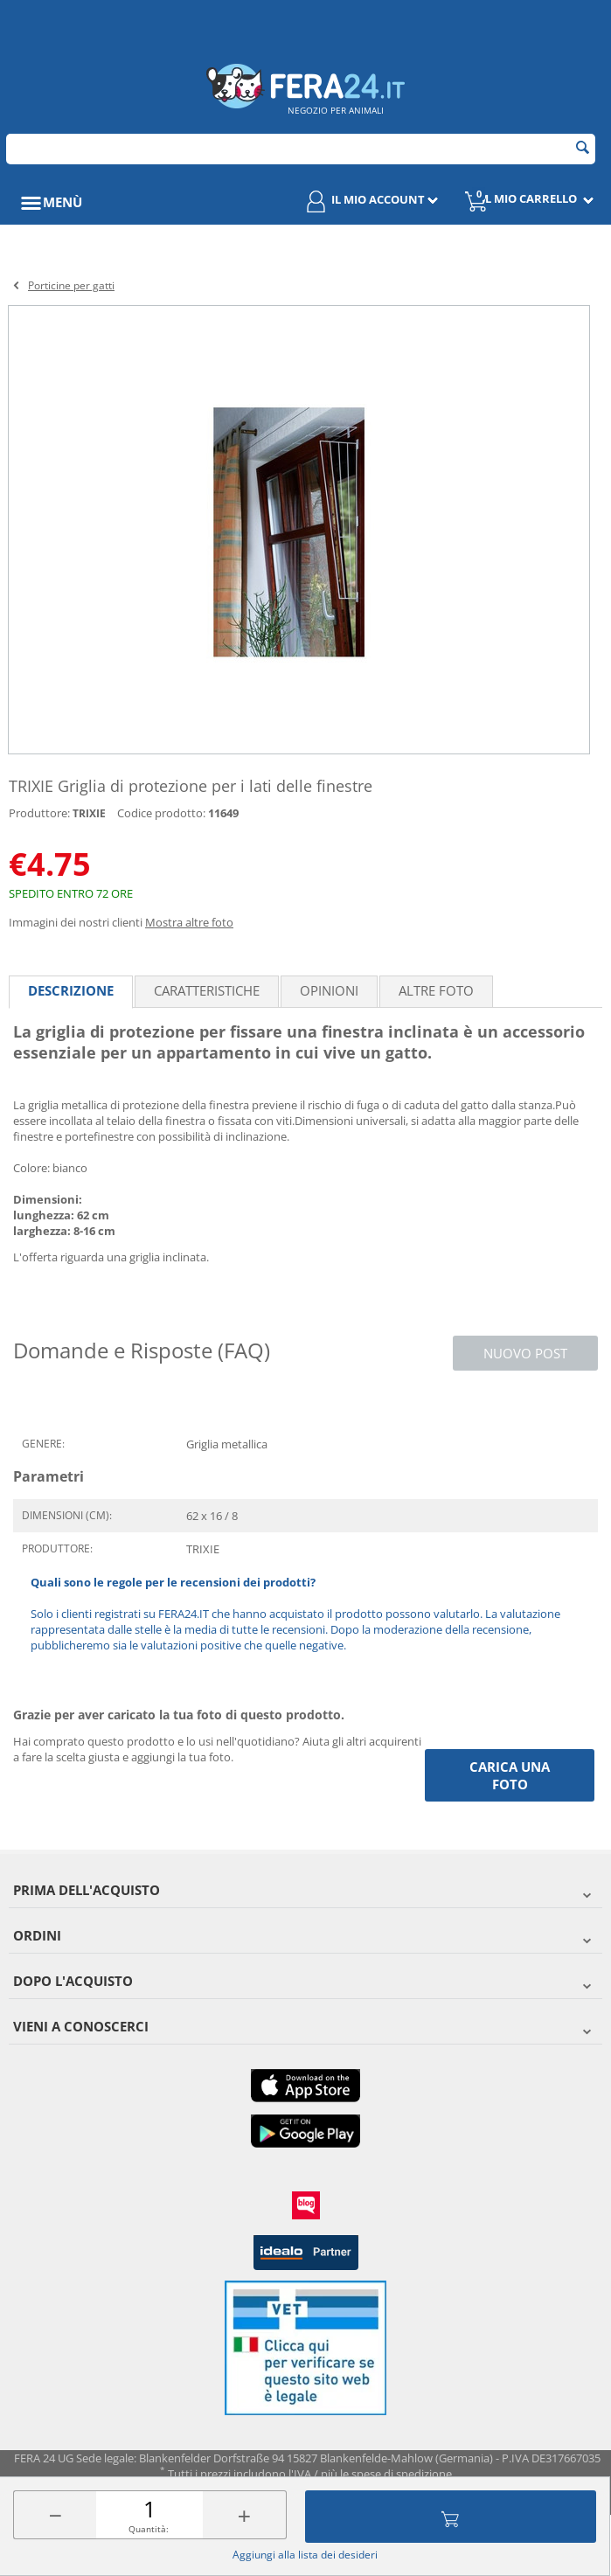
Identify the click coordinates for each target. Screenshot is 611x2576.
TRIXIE (89, 813)
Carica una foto (509, 1775)
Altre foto (436, 990)
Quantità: (148, 2529)
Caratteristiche (207, 990)
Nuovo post (525, 1353)
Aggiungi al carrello (450, 2516)
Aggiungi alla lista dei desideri (305, 2554)
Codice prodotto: (161, 813)
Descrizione (71, 990)
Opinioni (329, 990)
